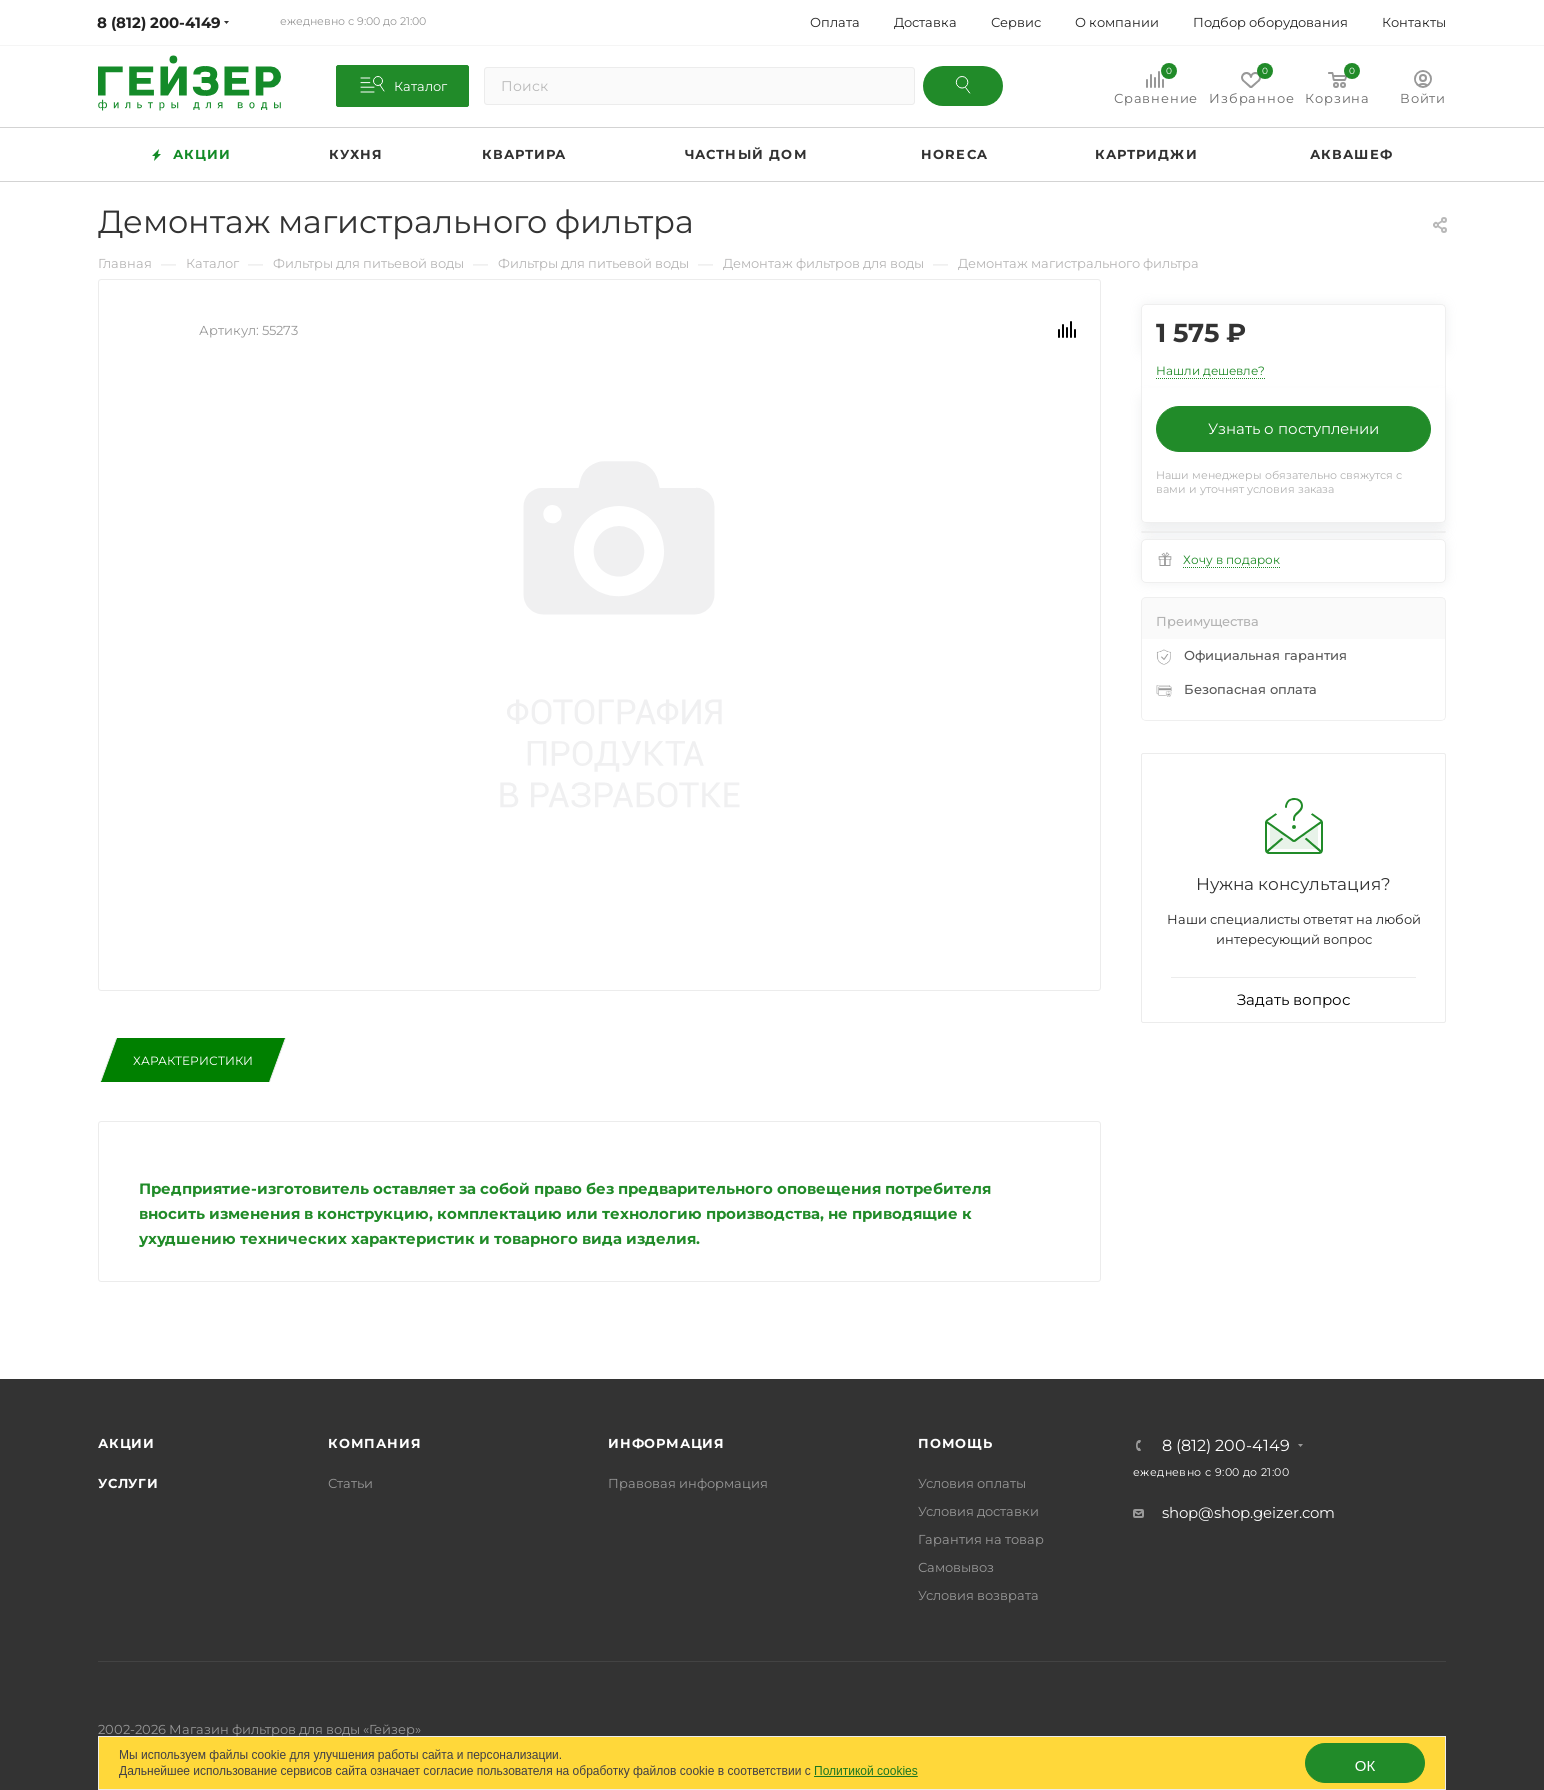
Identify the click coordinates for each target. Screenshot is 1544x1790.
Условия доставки (978, 1511)
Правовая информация (688, 1483)
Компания (374, 1443)
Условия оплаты (972, 1483)
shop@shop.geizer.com (1248, 1512)
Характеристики (193, 1060)
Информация (666, 1443)
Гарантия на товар (981, 1539)
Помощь (955, 1443)
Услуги (128, 1483)
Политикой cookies (866, 1771)
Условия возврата (978, 1595)
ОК (1365, 1765)
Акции (126, 1443)
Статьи (350, 1483)
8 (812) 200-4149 (1226, 1446)
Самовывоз (956, 1567)
